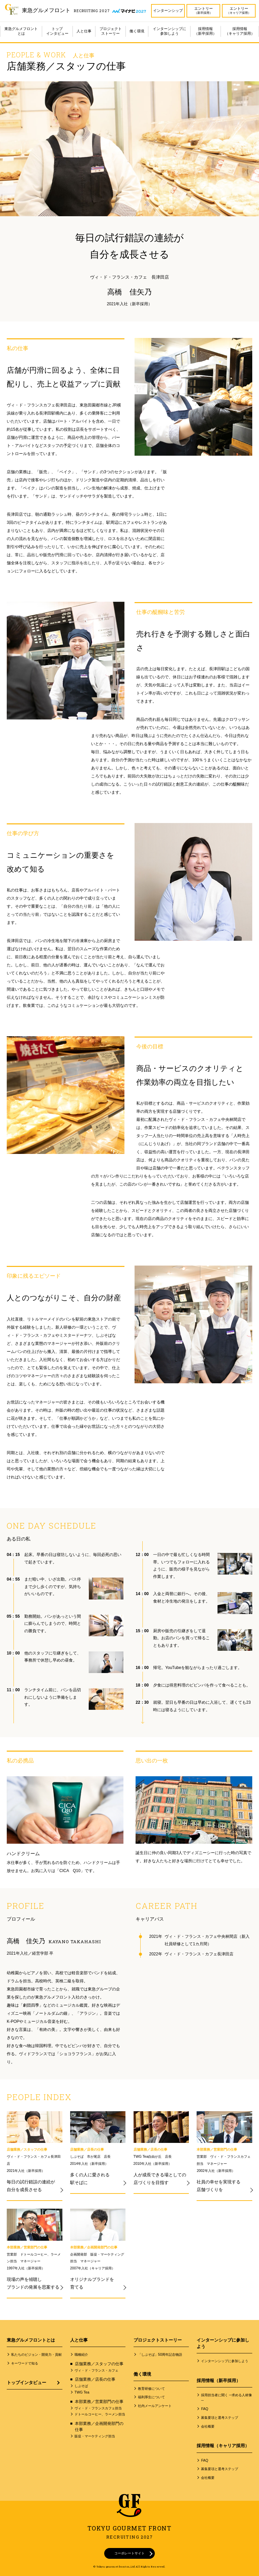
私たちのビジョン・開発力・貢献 (36, 2354)
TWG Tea (82, 2392)
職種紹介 (81, 2354)
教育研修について (151, 2388)
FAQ (204, 2409)
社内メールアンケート (155, 2406)
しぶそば (81, 2386)
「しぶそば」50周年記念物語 (160, 2354)
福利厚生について (151, 2397)
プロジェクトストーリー (110, 31)
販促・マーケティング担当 (95, 2436)
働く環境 (137, 31)
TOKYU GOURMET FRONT (129, 2532)
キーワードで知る (24, 2363)
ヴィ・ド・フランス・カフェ (96, 2370)
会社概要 (207, 2426)
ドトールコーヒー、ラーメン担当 (100, 2414)
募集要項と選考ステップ (219, 2417)
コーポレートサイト (129, 2553)
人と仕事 (84, 31)
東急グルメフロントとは (21, 31)
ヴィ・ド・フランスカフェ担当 (98, 2408)
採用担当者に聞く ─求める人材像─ (226, 2397)
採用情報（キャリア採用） (240, 31)
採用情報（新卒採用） (205, 31)
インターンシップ (168, 10)
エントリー (203, 10)
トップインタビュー (57, 31)
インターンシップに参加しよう (169, 31)
